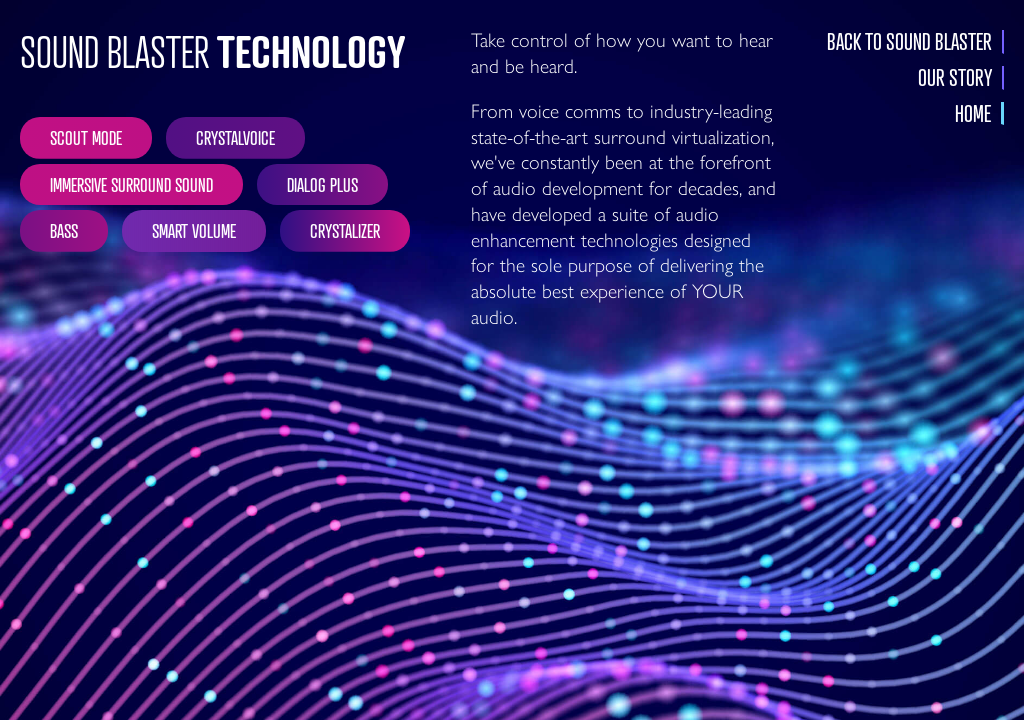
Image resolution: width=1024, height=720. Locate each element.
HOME (973, 114)
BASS (64, 230)
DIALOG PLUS (322, 184)
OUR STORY (955, 78)
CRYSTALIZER (345, 230)
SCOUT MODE (86, 137)
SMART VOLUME (194, 230)
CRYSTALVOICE (235, 137)
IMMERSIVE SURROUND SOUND (131, 184)
